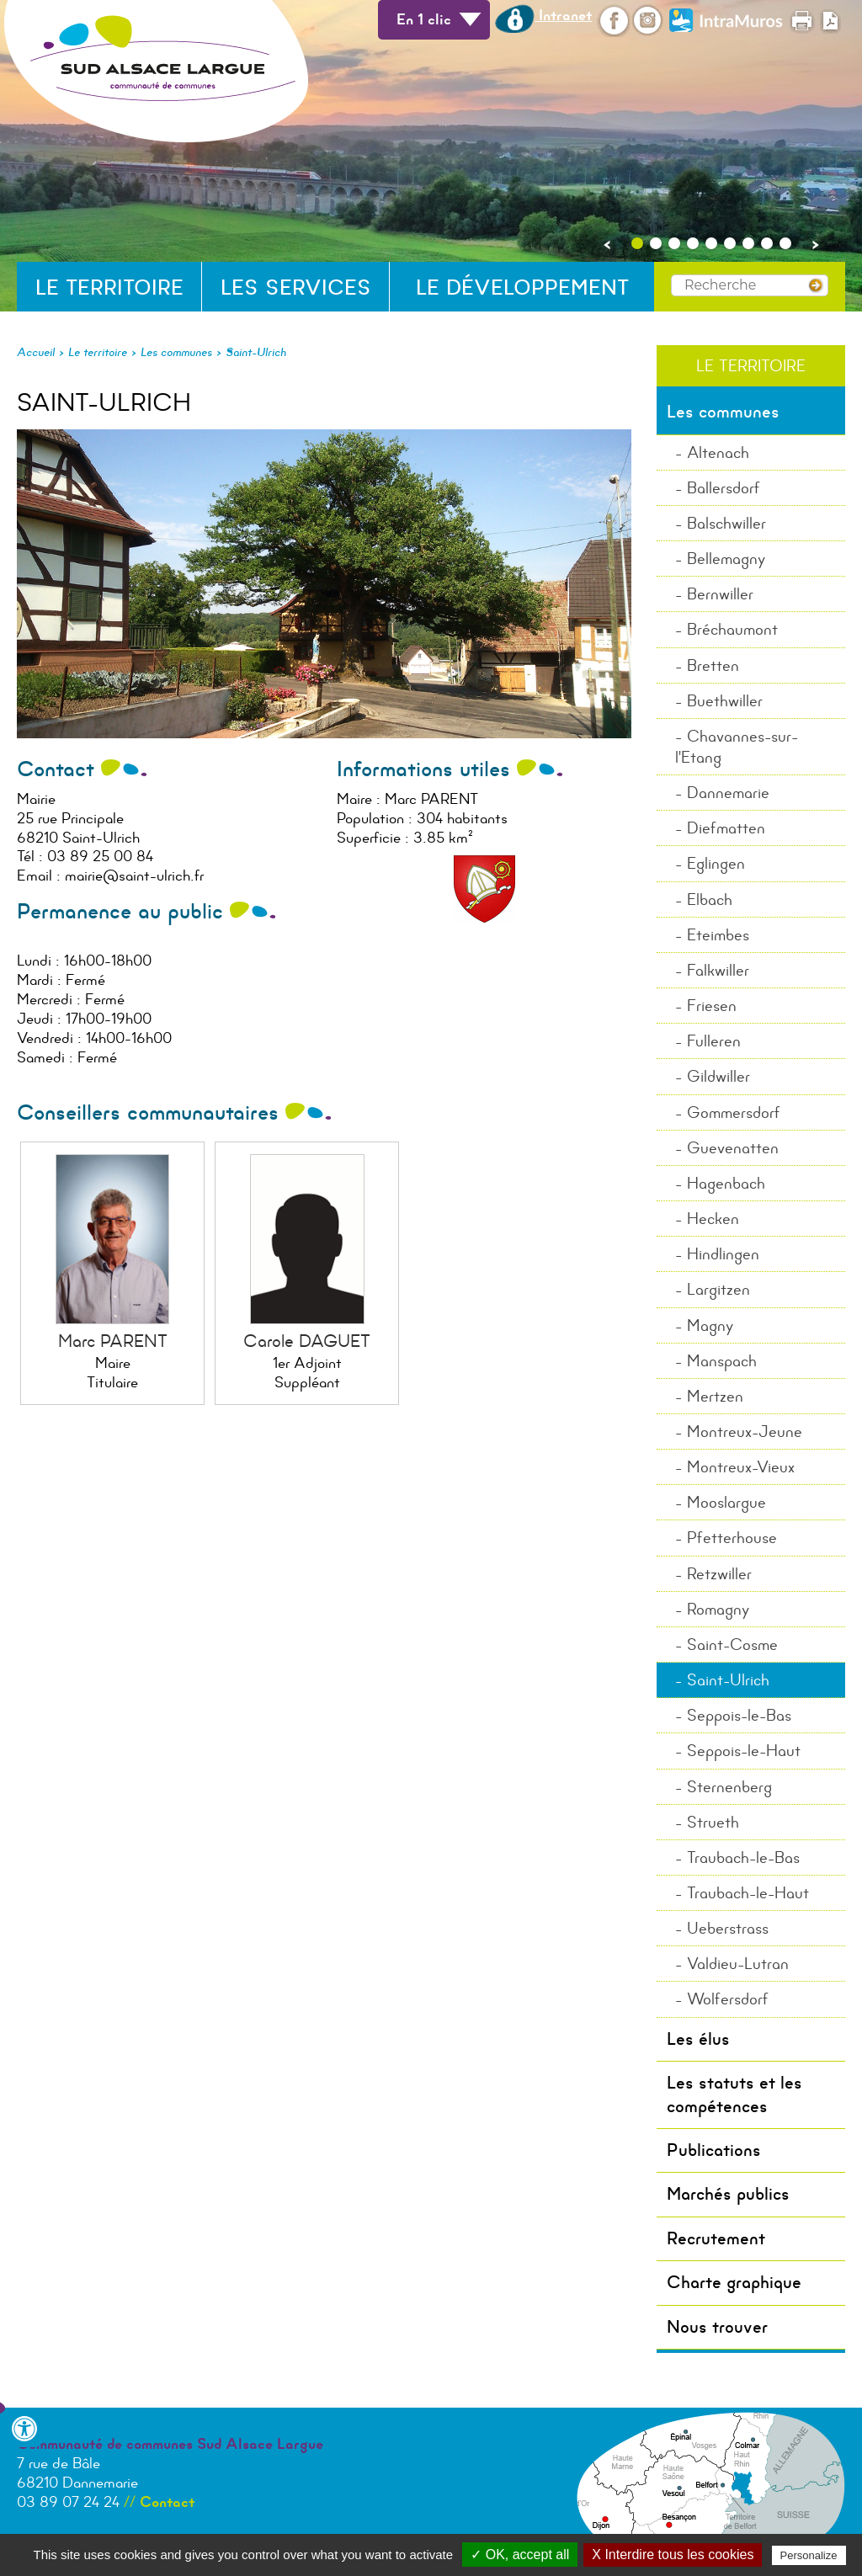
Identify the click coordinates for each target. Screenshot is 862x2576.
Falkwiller (718, 970)
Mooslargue (726, 1502)
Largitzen (718, 1289)
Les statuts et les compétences (734, 2094)
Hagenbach (726, 1183)
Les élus (698, 2039)
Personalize (809, 2555)
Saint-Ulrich (256, 351)
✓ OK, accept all (520, 2554)
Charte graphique (734, 2282)
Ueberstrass (728, 1928)
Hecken (713, 1218)
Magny (710, 1325)
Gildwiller (718, 1076)
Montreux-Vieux (741, 1466)
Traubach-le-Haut (748, 1892)
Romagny (718, 1609)
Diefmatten (726, 827)
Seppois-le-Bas (739, 1715)
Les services (296, 287)
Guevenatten (733, 1147)
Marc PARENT (113, 1341)
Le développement (522, 287)
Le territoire (109, 287)
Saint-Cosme (732, 1644)
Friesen (712, 1005)
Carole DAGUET (306, 1341)
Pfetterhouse (732, 1537)
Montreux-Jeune (744, 1431)
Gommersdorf (733, 1112)
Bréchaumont (732, 629)
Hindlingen (723, 1253)
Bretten (713, 665)
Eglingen (716, 863)
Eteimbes (718, 934)
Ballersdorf (723, 487)
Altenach (718, 452)
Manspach (722, 1360)
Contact (167, 2502)
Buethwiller (725, 700)
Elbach (709, 899)
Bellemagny (726, 558)
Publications (714, 2150)
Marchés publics (728, 2194)
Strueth (713, 1822)
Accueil (36, 351)
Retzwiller (719, 1573)
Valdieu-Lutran (738, 1963)
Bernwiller (720, 593)
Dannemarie (728, 792)
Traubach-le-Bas (743, 1857)
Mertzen (715, 1396)
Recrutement (716, 2238)
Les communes (176, 351)
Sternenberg (729, 1786)
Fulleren (714, 1040)
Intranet (543, 15)
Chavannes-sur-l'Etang (736, 747)
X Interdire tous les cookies (672, 2554)
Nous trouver (717, 2327)
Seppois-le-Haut (744, 1750)
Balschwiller (726, 523)
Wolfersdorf (728, 1998)
